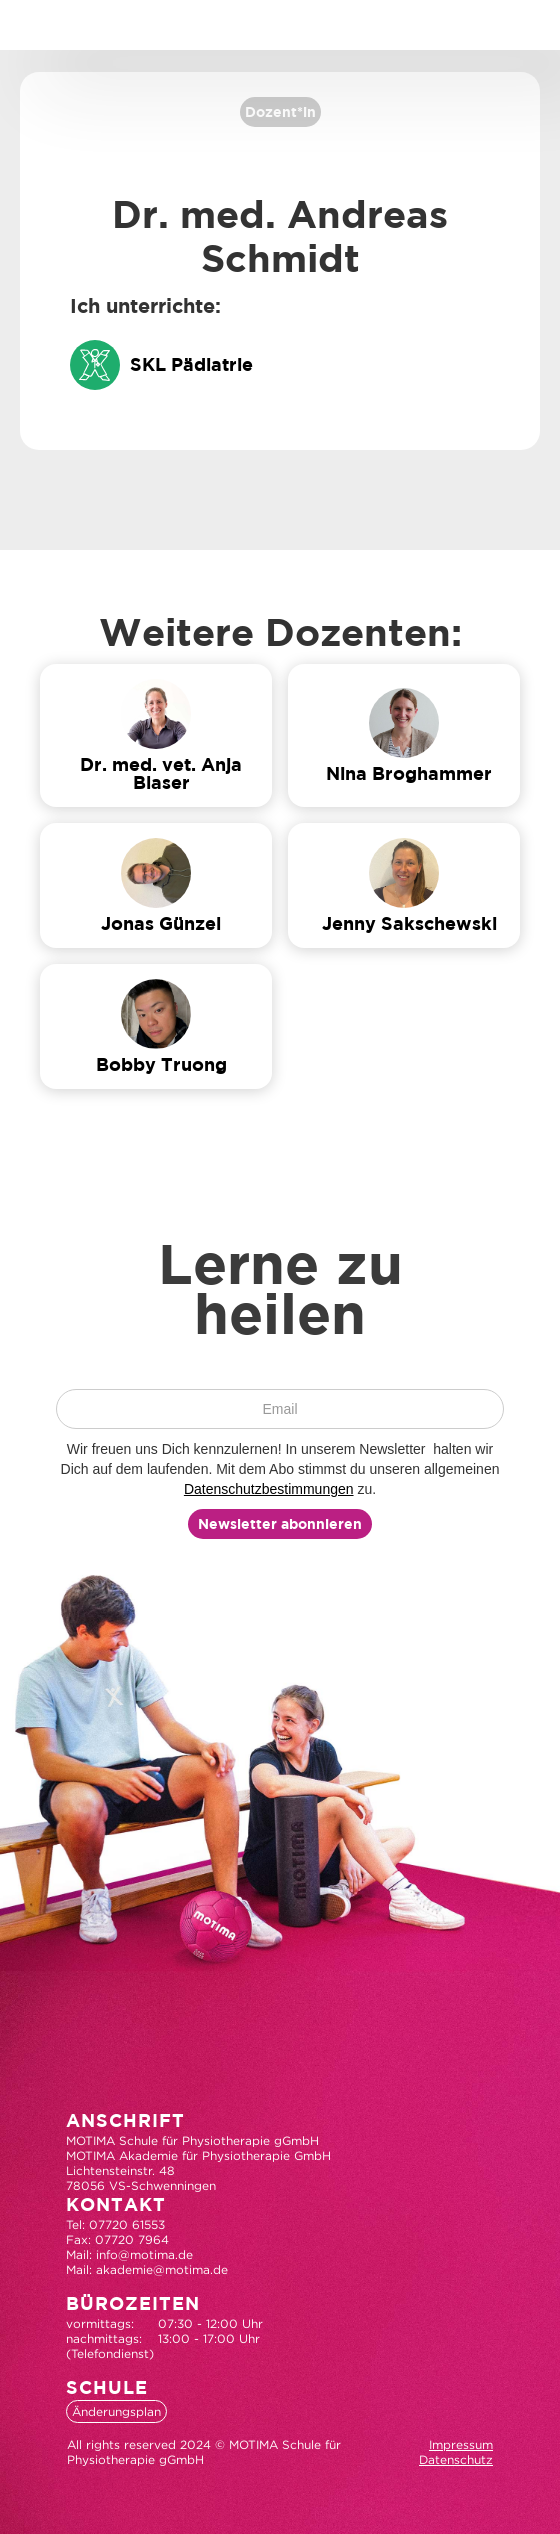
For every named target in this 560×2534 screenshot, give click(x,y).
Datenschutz (456, 2459)
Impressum (461, 2444)
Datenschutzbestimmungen (269, 1489)
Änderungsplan (116, 2411)
